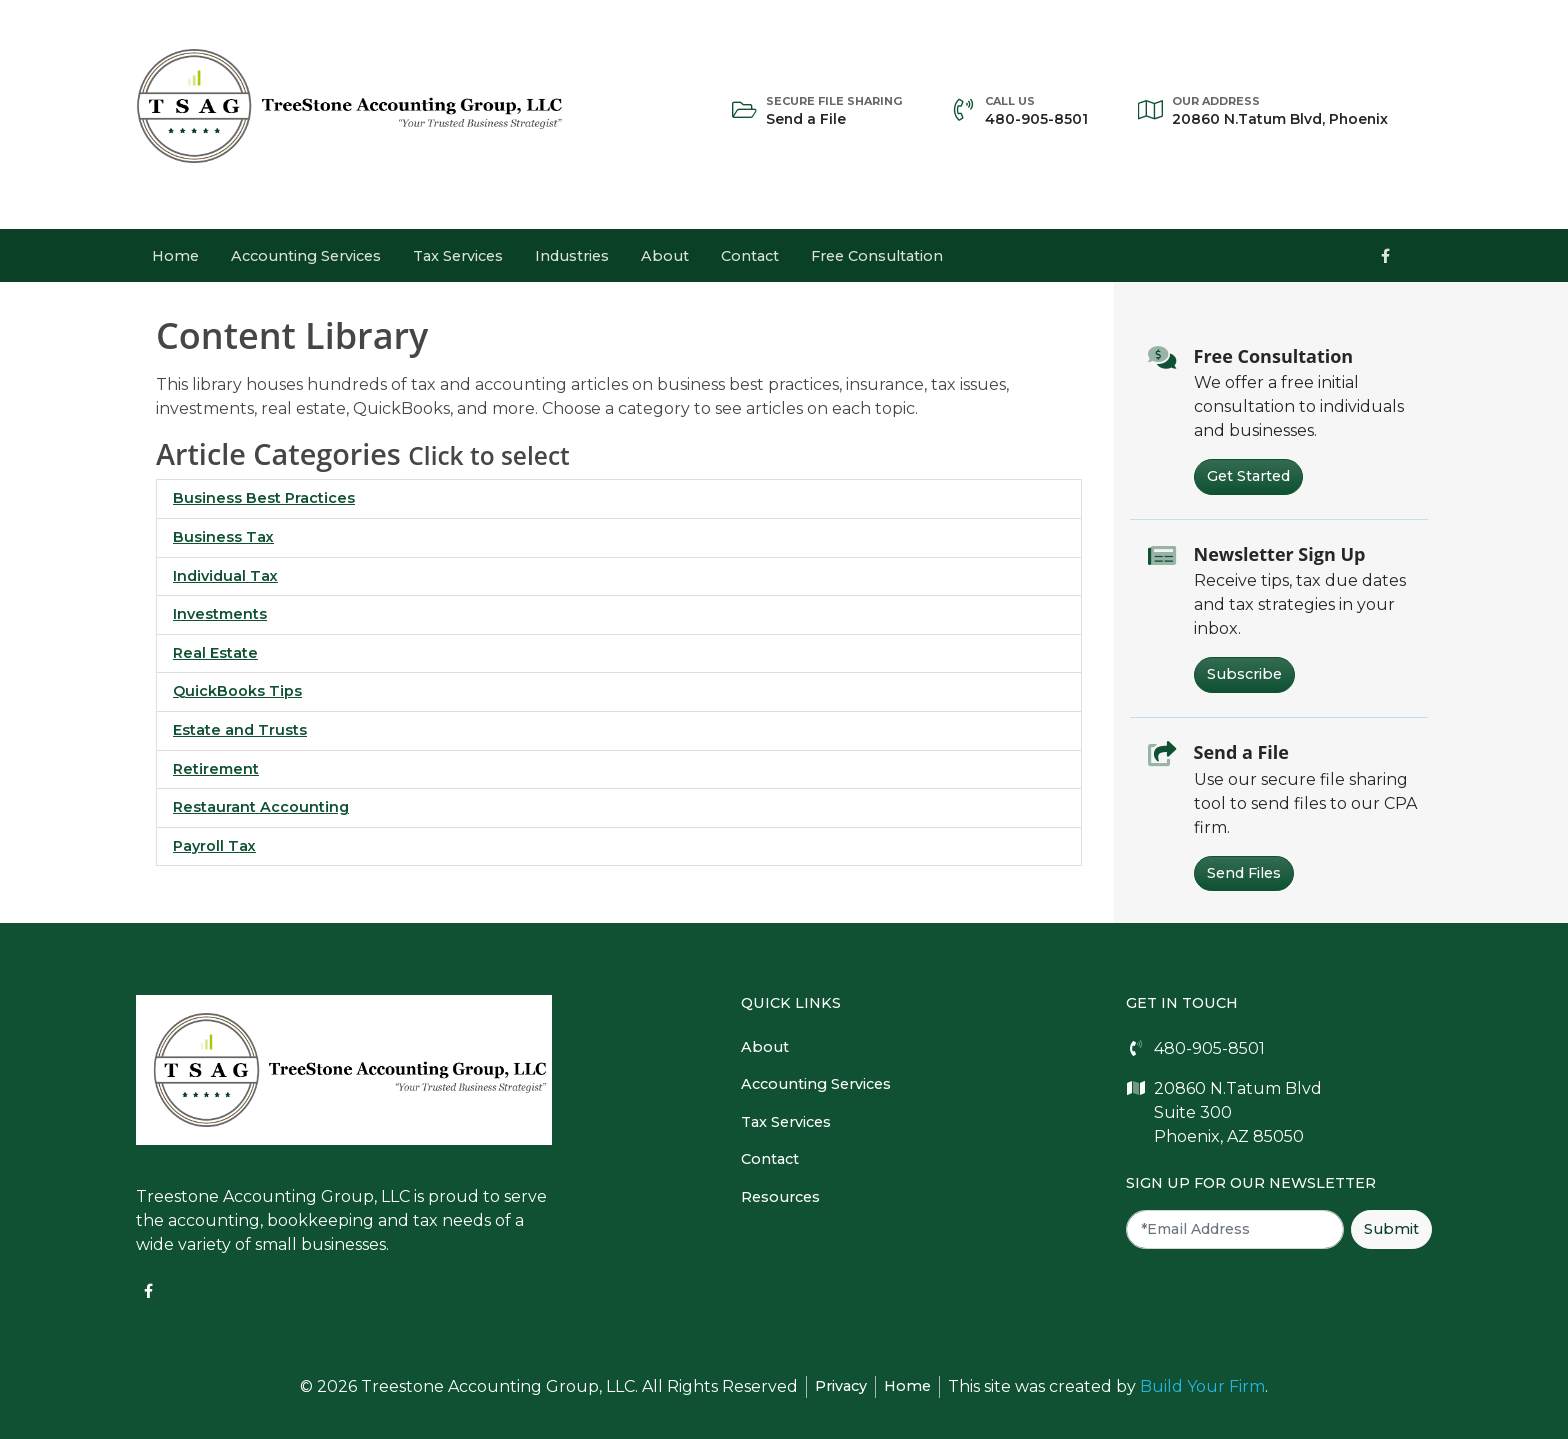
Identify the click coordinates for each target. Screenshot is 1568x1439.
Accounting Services (816, 1084)
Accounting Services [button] (306, 256)
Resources (780, 1197)
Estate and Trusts (240, 730)
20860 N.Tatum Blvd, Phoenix (1280, 110)
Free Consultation (877, 256)
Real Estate (215, 653)
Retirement (216, 769)
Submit (1391, 1229)
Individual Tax (225, 576)
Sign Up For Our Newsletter (1251, 1183)
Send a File (834, 110)
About (665, 256)
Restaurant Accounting (261, 807)
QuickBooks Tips (237, 691)
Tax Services (786, 1122)
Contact (750, 256)
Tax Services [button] (458, 256)
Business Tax (223, 537)
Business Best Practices (264, 498)
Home (175, 256)
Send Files (1244, 873)
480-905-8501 (1036, 110)
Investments (220, 614)
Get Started (1248, 476)
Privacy (841, 1386)
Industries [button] (572, 256)
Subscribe (1244, 674)
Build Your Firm (1202, 1386)
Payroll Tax (214, 846)
